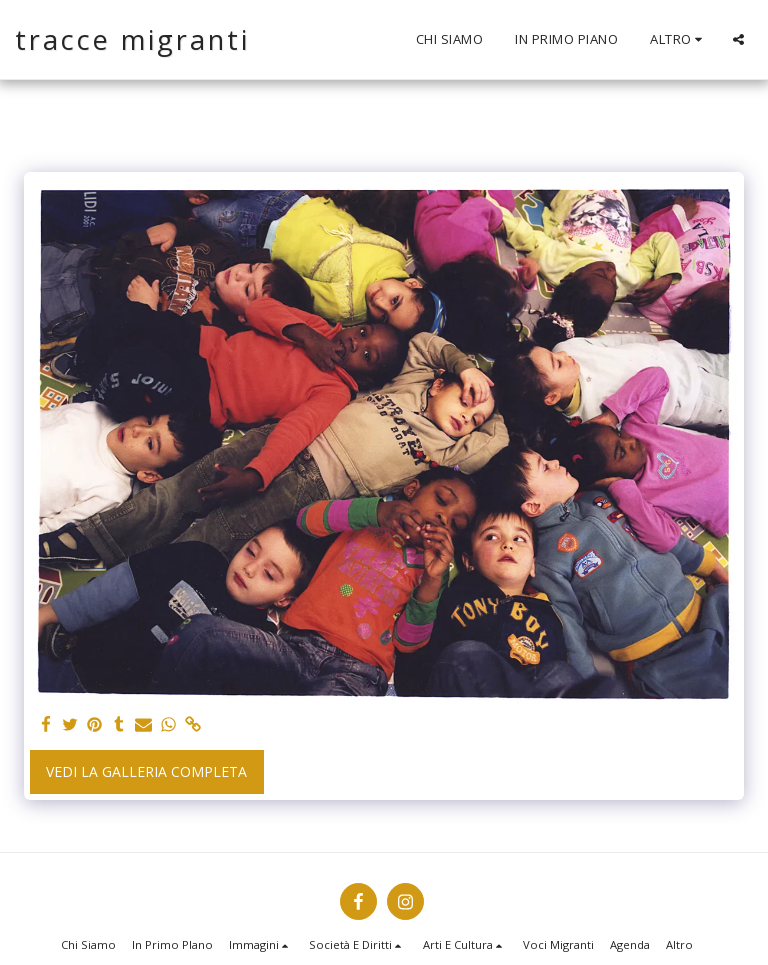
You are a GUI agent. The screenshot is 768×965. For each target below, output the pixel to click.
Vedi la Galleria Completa (146, 771)
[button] (738, 39)
